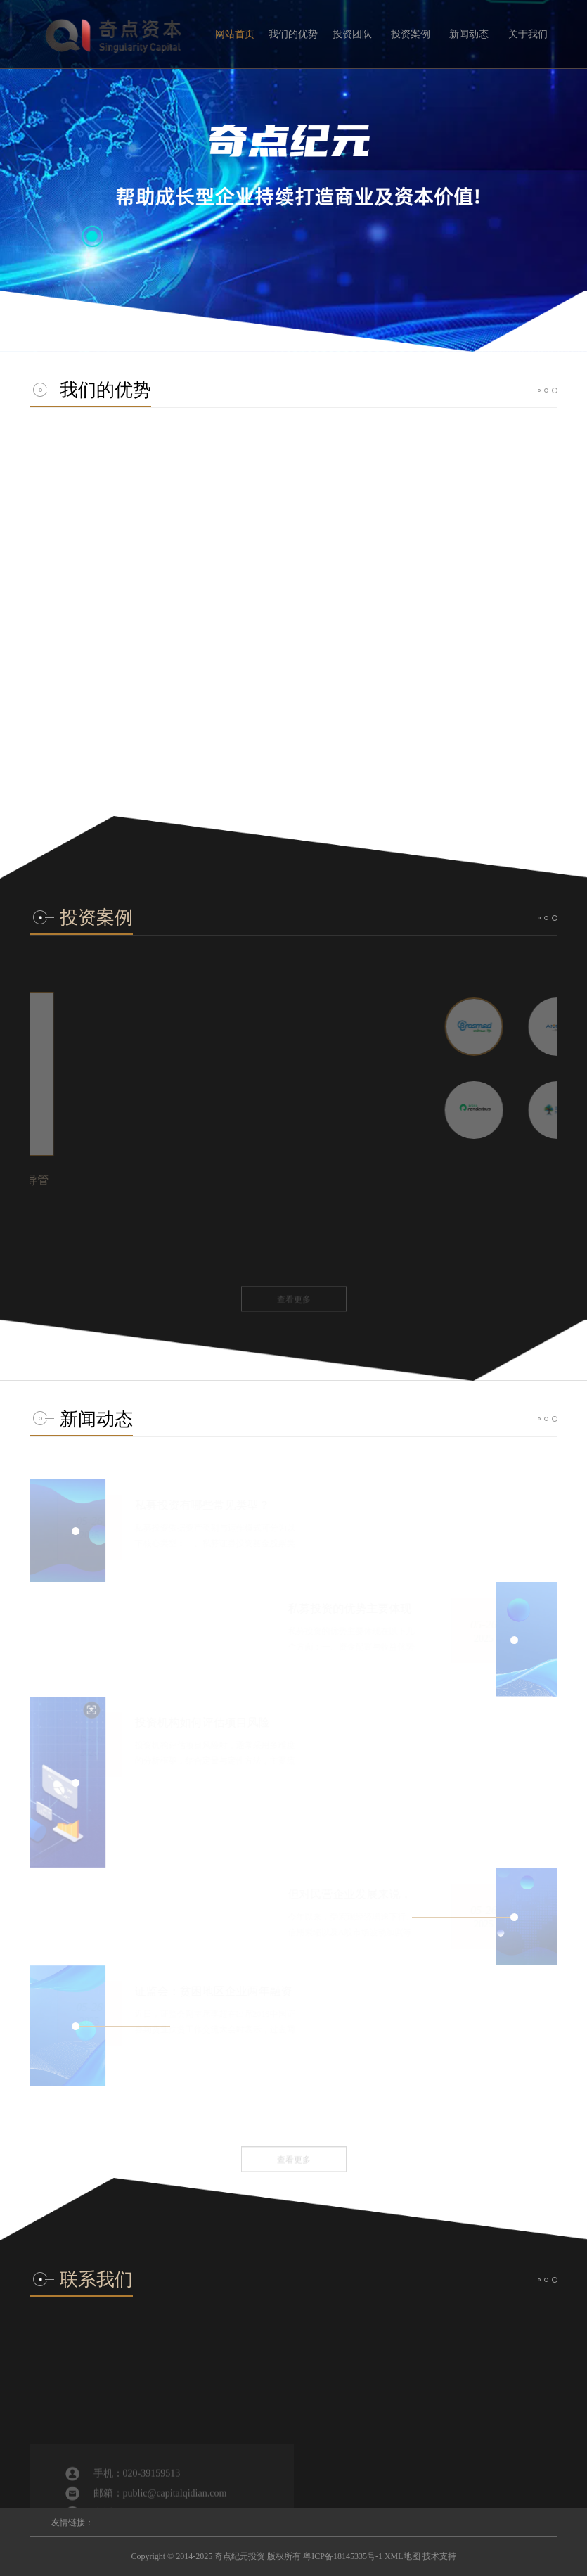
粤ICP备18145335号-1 (342, 2556)
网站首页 (234, 34)
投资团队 (352, 34)
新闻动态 (469, 34)
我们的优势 (293, 34)
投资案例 (410, 34)
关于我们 (528, 34)
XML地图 (402, 2556)
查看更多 (294, 804)
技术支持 (439, 2556)
